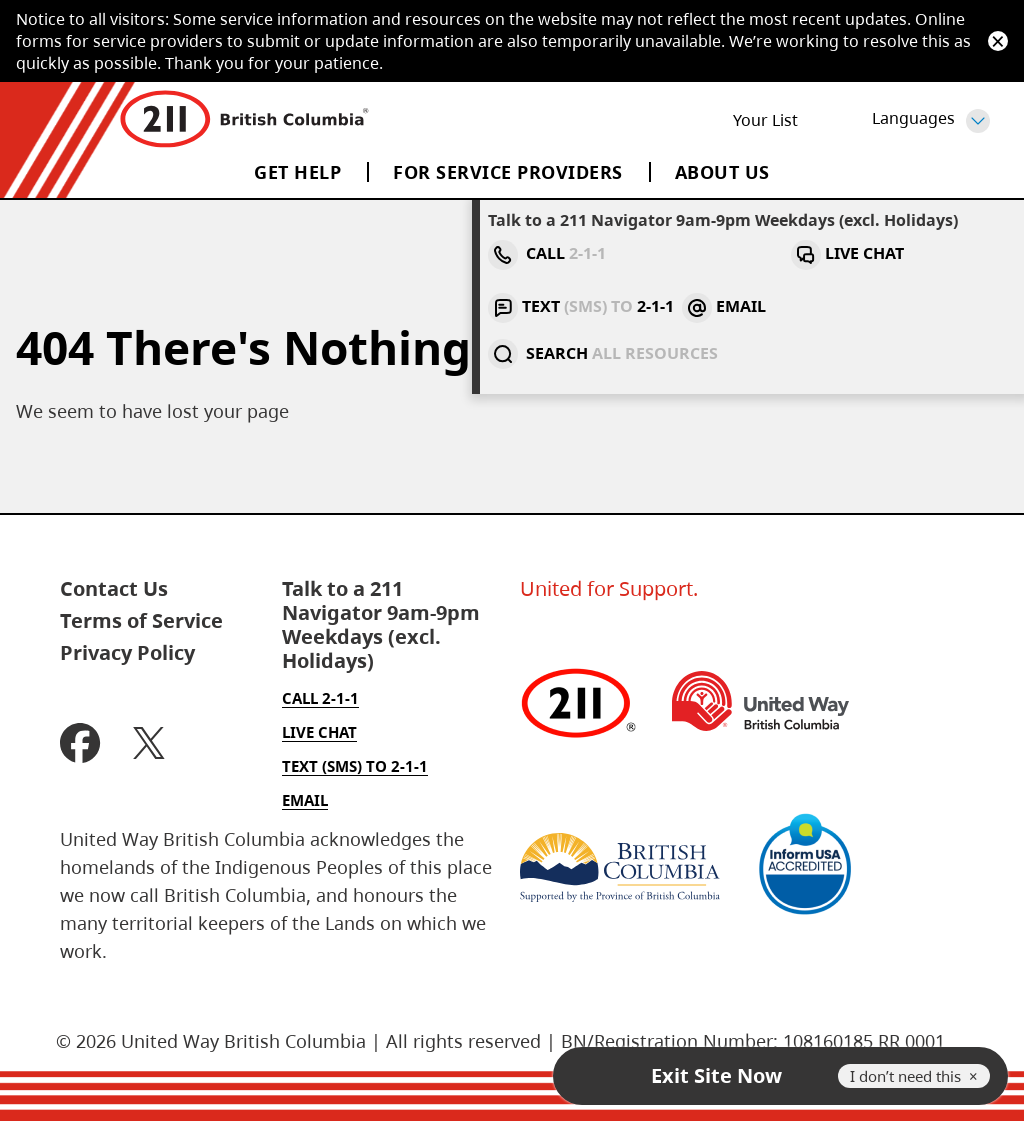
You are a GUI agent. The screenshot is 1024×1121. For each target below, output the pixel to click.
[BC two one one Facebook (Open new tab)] (80, 745)
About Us (722, 172)
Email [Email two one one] (874, 253)
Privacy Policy (127, 653)
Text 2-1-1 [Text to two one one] (767, 253)
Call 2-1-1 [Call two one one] (320, 698)
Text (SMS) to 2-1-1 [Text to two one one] (355, 766)
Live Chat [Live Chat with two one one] (646, 253)
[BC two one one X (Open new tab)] (149, 745)
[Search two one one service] (957, 255)
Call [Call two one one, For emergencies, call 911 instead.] (543, 253)
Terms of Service (141, 621)
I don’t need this (905, 1076)
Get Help (297, 172)
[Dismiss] (998, 41)
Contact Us (114, 589)
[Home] (244, 120)
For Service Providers (508, 172)
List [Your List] (763, 120)
